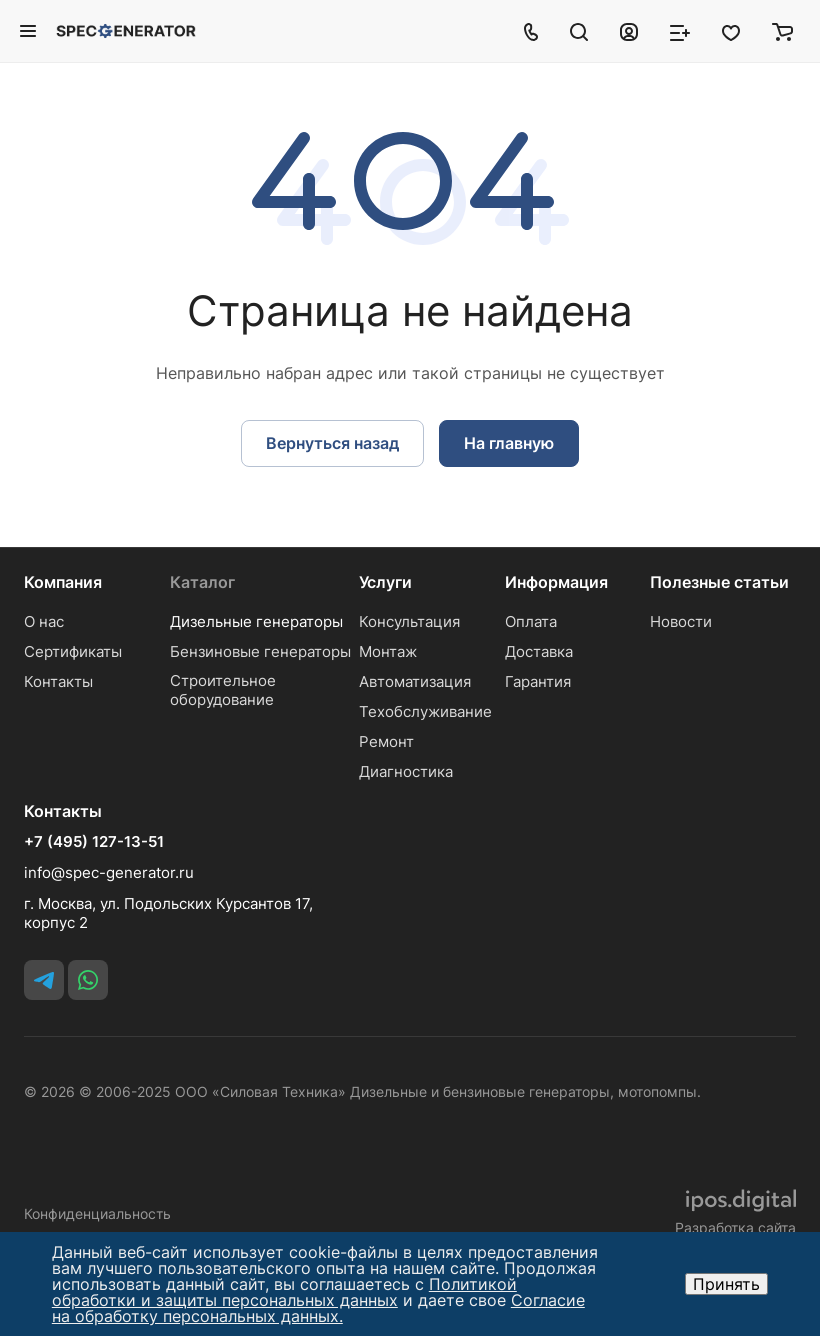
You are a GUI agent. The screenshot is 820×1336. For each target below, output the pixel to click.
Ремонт (386, 741)
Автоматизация (415, 681)
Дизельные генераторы (256, 621)
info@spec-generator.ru (109, 872)
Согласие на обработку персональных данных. (318, 1308)
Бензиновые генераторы (260, 651)
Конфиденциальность (97, 1213)
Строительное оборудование (223, 690)
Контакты (58, 681)
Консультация (409, 621)
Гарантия (538, 681)
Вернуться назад (332, 443)
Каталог (202, 582)
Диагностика (406, 771)
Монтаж (388, 651)
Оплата (531, 621)
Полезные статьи (719, 582)
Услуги (385, 582)
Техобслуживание (425, 711)
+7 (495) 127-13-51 (94, 842)
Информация (556, 582)
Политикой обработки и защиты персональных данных (284, 1292)
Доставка (539, 651)
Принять (726, 1284)
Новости (681, 621)
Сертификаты (73, 651)
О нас (44, 621)
